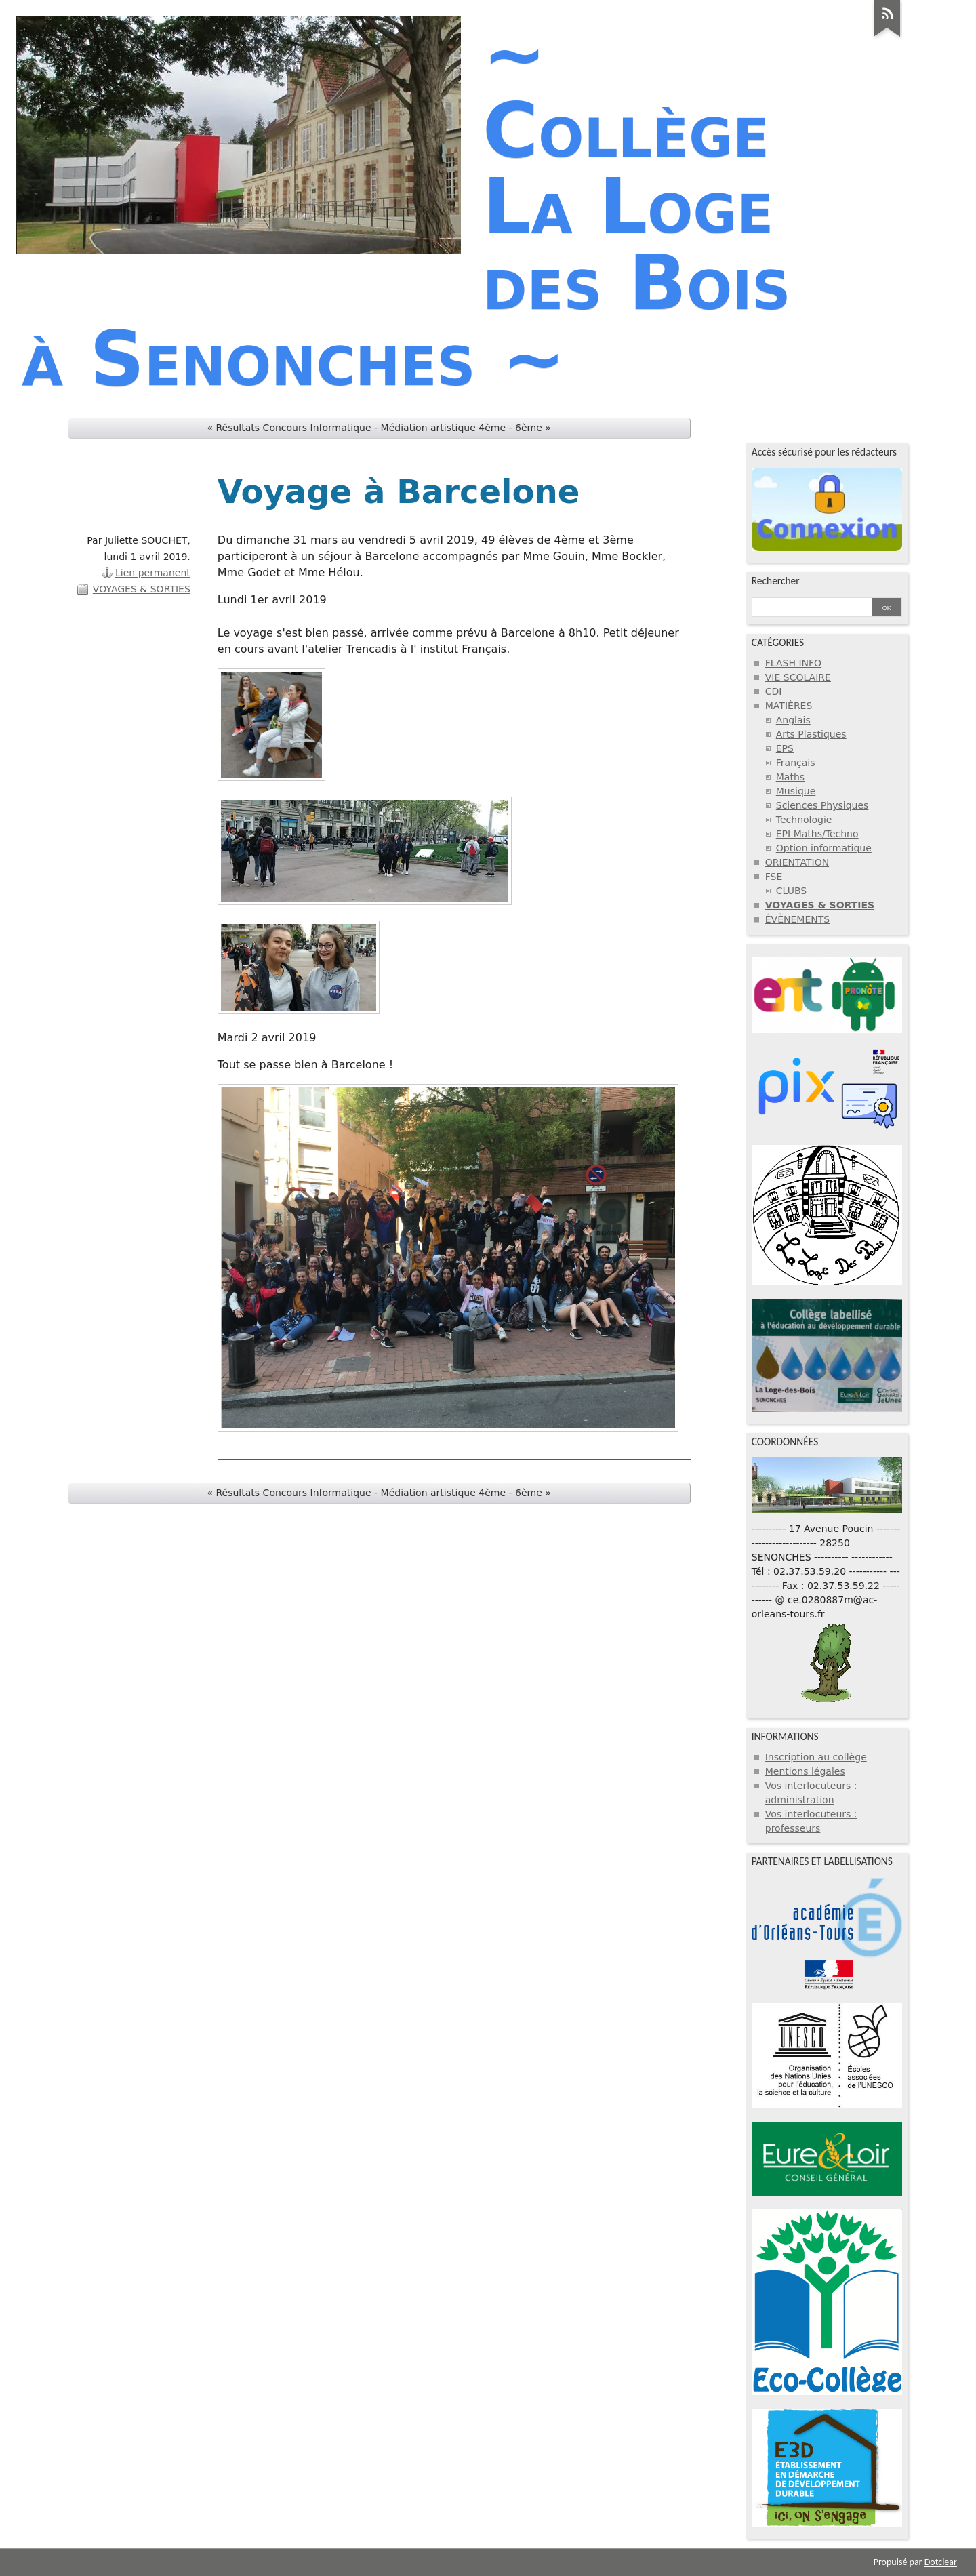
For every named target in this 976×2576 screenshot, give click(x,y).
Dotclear (940, 2562)
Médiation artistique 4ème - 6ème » (466, 427)
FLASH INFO (793, 663)
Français (795, 762)
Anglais (793, 720)
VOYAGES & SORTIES (141, 589)
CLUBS (791, 890)
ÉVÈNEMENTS (797, 919)
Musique (796, 791)
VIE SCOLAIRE (798, 677)
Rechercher (776, 580)
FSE (774, 876)
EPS (785, 748)
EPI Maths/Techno (817, 833)
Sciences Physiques (822, 805)
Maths (790, 776)
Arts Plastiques (811, 734)
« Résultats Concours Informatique (289, 427)
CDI (773, 691)
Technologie (804, 819)
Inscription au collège (816, 1757)
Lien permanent (152, 572)
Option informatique (824, 848)
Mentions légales (805, 1771)
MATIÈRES (789, 705)
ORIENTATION (797, 862)
